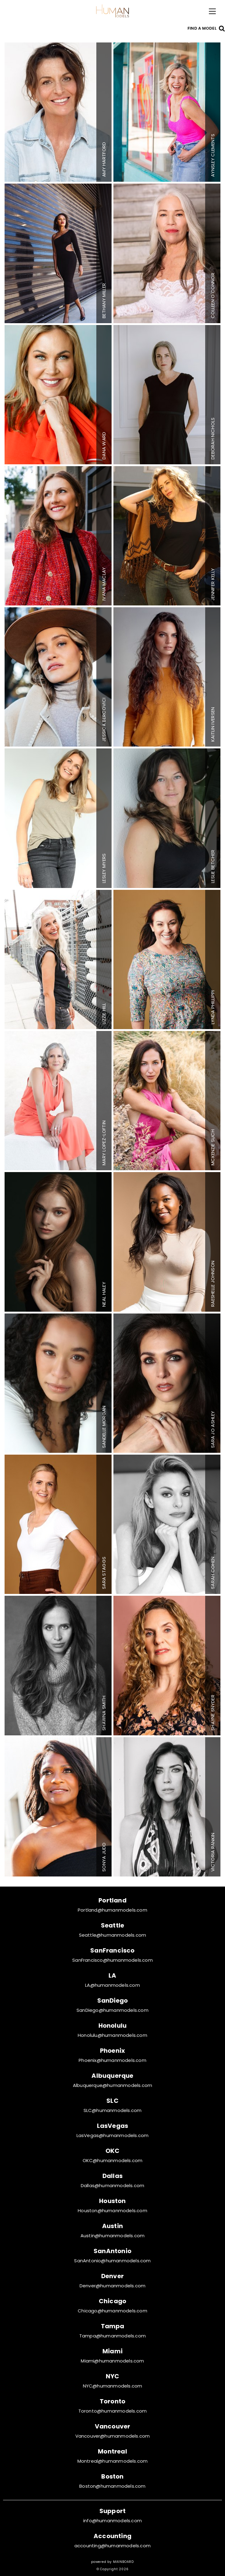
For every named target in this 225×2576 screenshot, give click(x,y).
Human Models (112, 11)
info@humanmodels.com (112, 2520)
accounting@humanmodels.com (112, 2545)
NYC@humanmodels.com (112, 2386)
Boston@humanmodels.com (112, 2486)
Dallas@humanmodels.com (112, 2185)
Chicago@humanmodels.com (112, 2310)
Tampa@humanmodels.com (112, 2336)
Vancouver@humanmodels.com (112, 2436)
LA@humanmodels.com (112, 1985)
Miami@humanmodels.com (112, 2361)
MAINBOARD (123, 2562)
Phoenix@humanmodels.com (112, 2060)
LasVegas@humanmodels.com (113, 2135)
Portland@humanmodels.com (112, 1910)
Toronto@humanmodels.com (112, 2411)
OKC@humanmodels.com (113, 2160)
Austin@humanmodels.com (112, 2235)
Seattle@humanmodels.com (112, 1935)
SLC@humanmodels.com (113, 2110)
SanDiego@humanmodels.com (112, 2010)
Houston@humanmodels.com (112, 2210)
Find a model (202, 28)
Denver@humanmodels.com (112, 2285)
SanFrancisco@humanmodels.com (112, 1960)
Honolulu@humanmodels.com (112, 2035)
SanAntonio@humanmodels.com (112, 2260)
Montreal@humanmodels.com (112, 2461)
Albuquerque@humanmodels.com (112, 2085)
